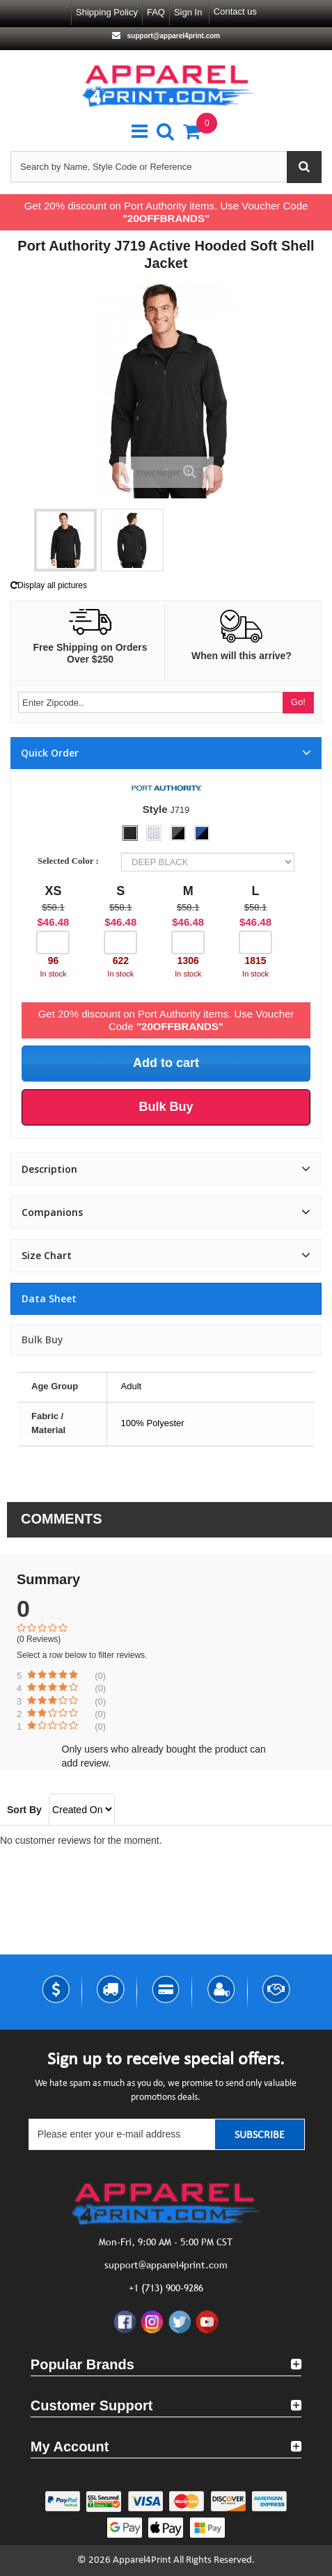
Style (155, 809)
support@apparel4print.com (172, 36)
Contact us (235, 11)
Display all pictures (48, 585)
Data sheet (49, 1298)
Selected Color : (70, 860)
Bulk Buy (42, 1339)
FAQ (156, 12)
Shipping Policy (107, 12)
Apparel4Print (142, 2560)
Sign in (188, 12)
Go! (298, 702)
